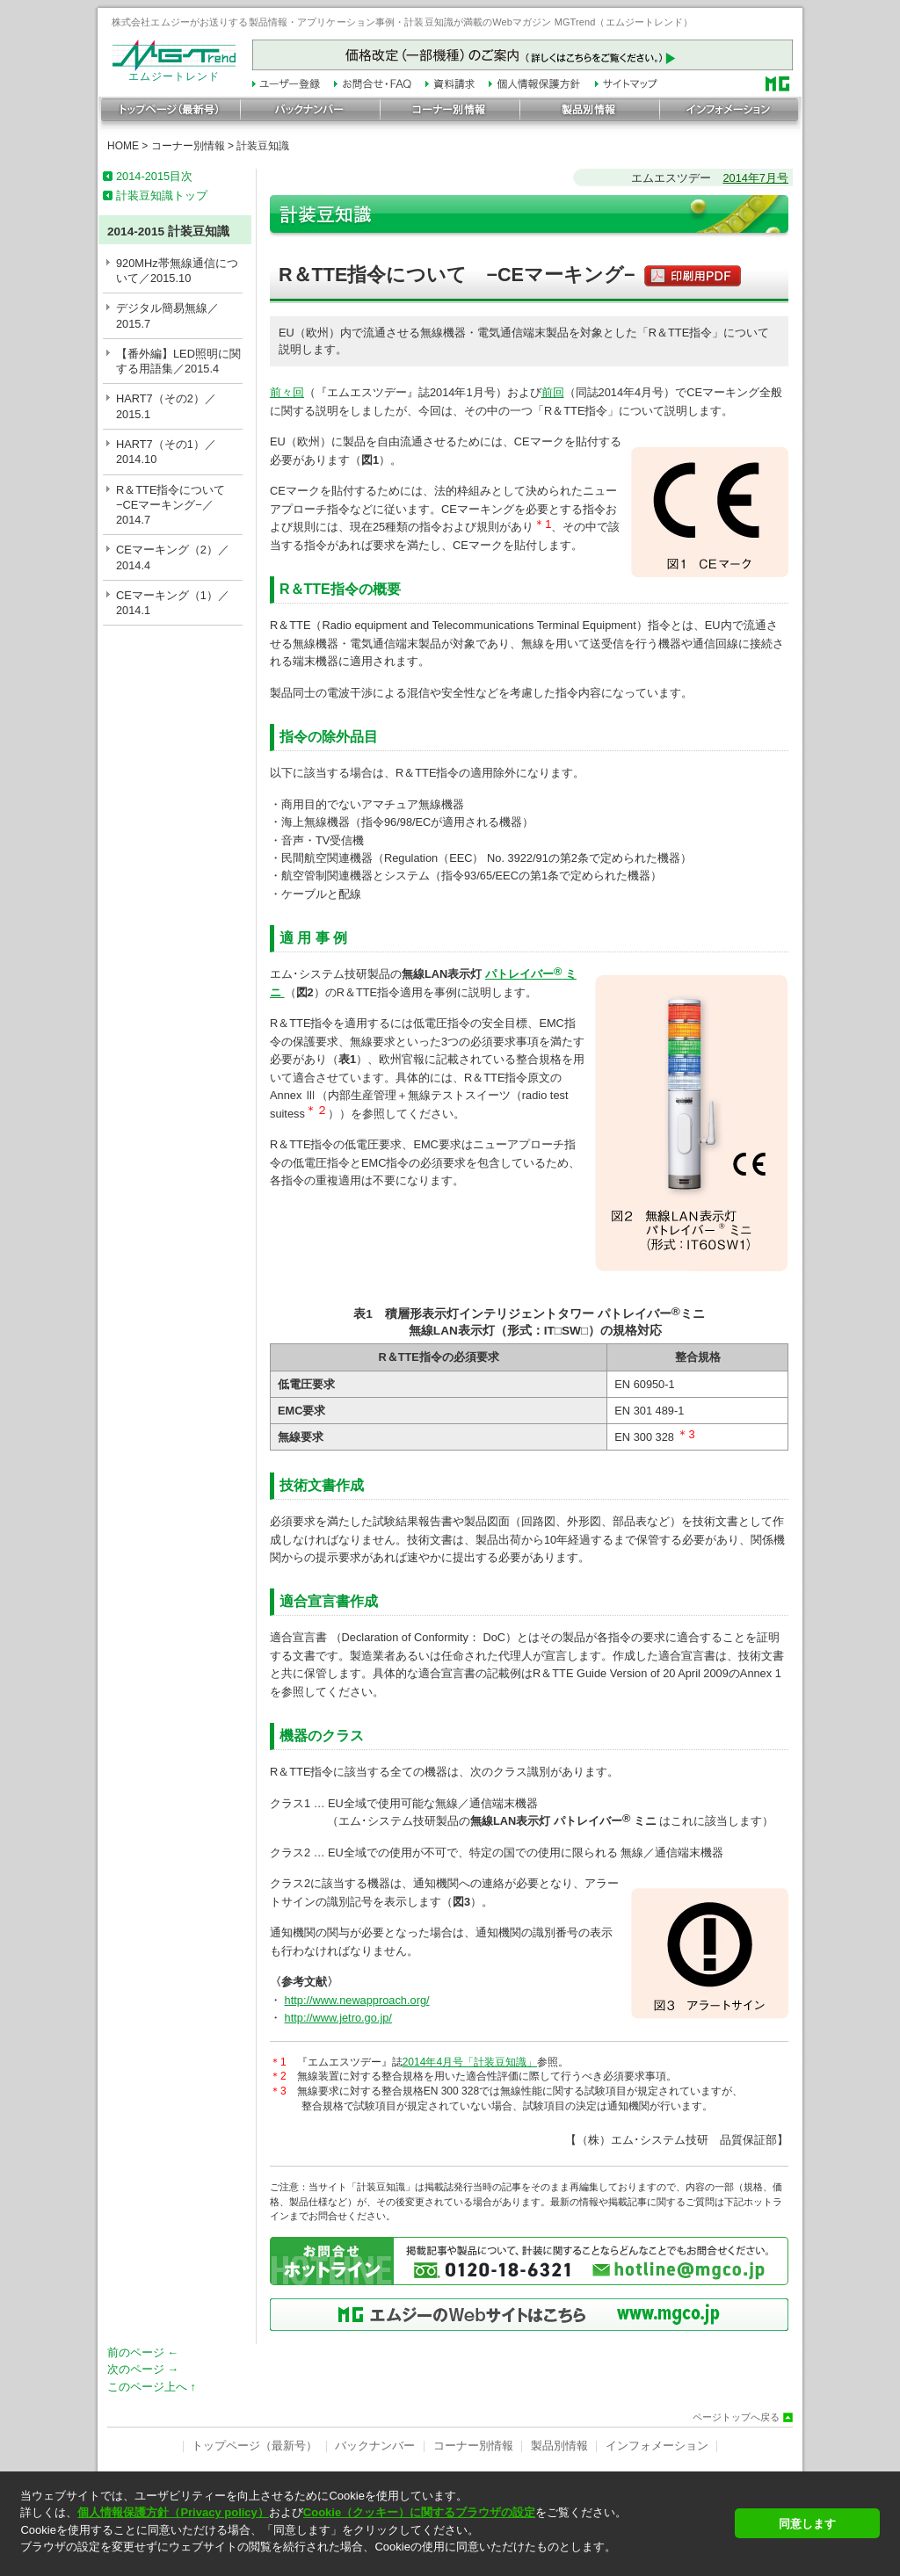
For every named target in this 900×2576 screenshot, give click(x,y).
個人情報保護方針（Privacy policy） (172, 2512)
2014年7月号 (755, 178)
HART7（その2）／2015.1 (166, 406)
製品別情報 (559, 2445)
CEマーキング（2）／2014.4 (172, 557)
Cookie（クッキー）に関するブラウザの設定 (419, 2512)
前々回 (287, 392)
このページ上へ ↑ (151, 2386)
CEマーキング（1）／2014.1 (172, 603)
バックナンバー (375, 2445)
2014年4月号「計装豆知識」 (470, 2062)
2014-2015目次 (154, 176)
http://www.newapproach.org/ (357, 2000)
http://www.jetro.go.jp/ (338, 2017)
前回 (552, 392)
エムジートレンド (174, 72)
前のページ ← (142, 2352)
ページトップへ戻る (736, 2417)
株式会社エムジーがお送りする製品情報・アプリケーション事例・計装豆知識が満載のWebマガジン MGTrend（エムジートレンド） (402, 22)
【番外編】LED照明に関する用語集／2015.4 (178, 361)
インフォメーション (657, 2445)
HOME (123, 146)
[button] (372, 2562)
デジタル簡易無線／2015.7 (167, 315)
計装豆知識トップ (161, 195)
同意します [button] (807, 2523)
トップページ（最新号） (254, 2445)
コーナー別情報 (188, 146)
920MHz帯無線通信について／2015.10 (177, 271)
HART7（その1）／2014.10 (166, 452)
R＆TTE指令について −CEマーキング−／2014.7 (176, 505)
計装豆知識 (262, 146)
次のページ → (142, 2369)
